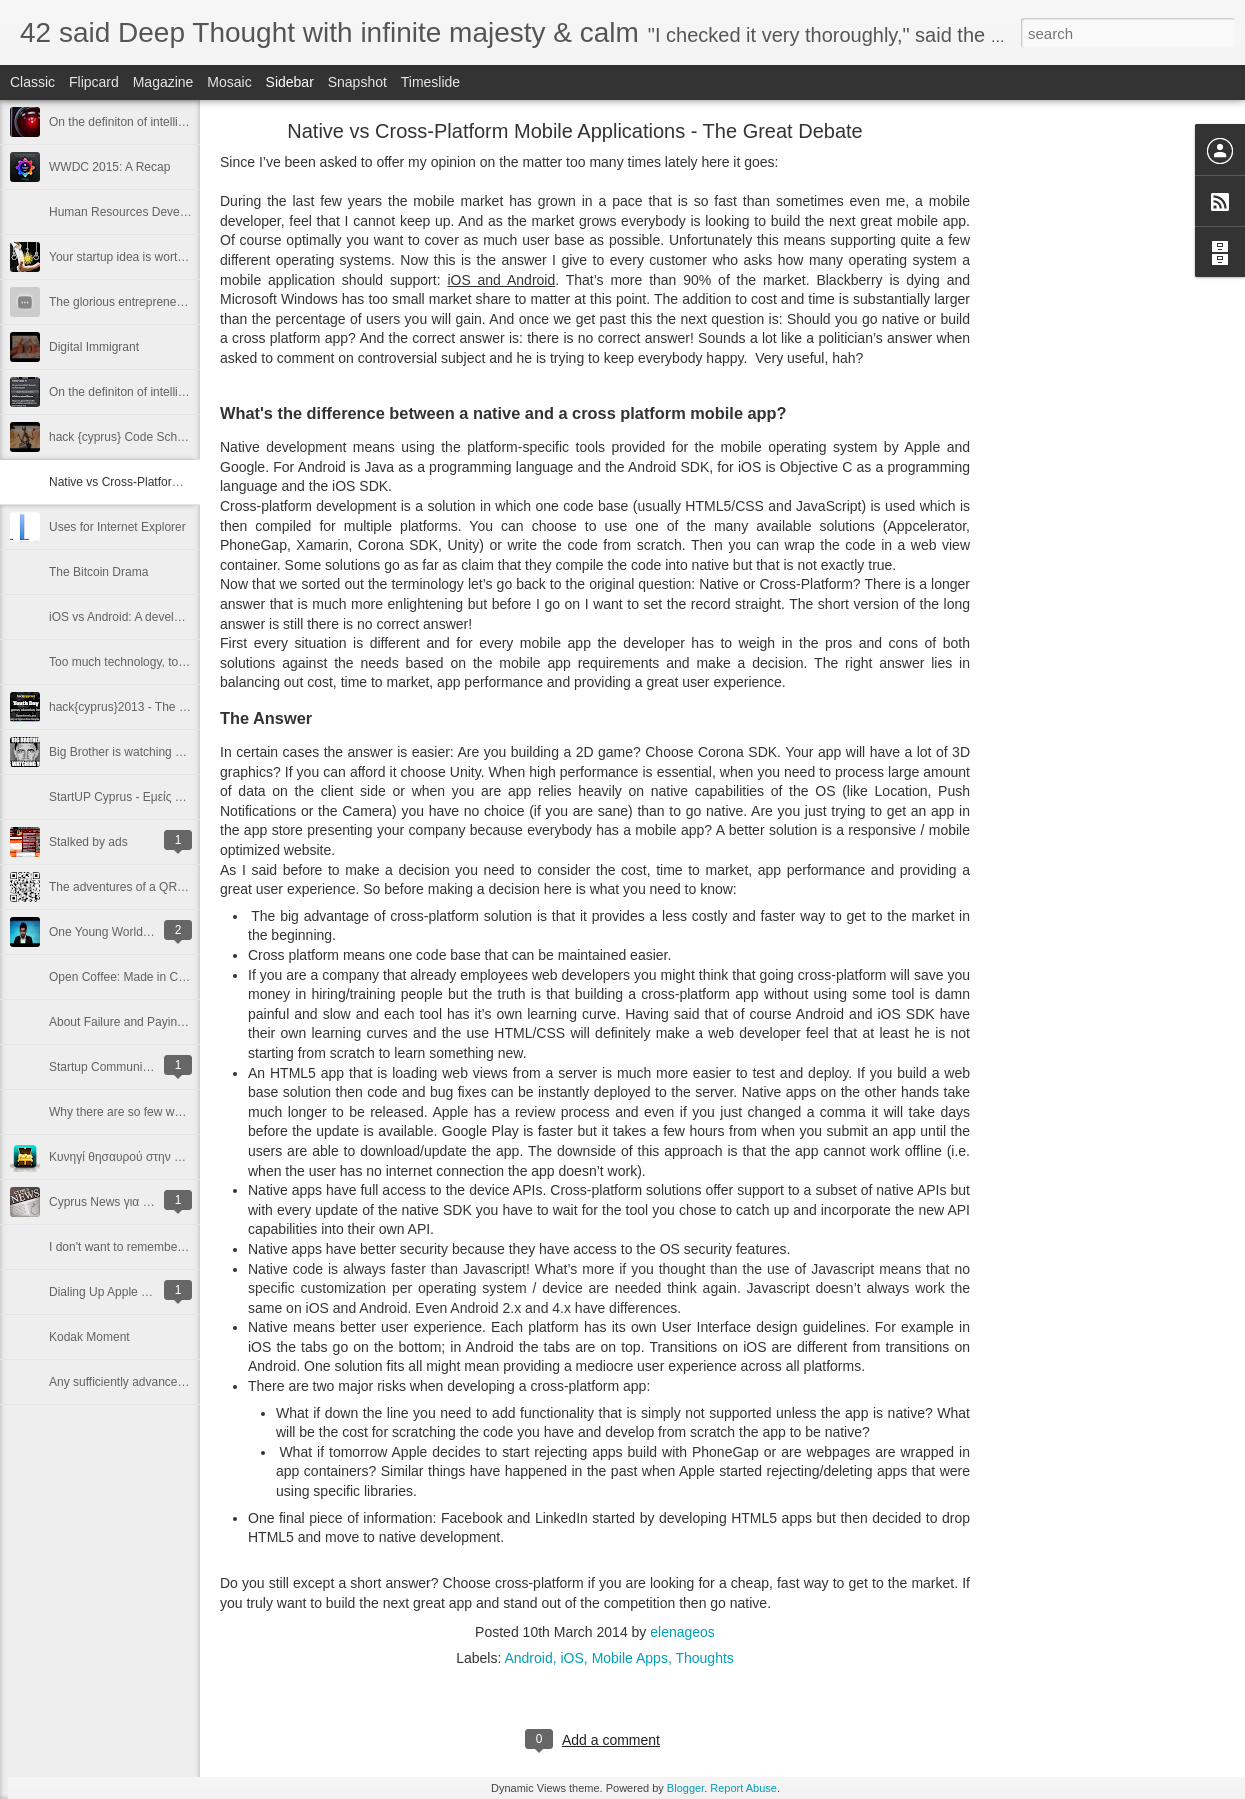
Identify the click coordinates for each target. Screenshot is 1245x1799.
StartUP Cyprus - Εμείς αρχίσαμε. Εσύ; (152, 797)
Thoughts (704, 1658)
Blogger (685, 1788)
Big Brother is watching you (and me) (147, 752)
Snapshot (357, 82)
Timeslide (430, 82)
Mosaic (229, 82)
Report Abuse (743, 1788)
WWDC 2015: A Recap (109, 167)
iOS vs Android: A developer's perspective (160, 617)
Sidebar (290, 82)
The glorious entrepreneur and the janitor (157, 302)
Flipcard (94, 82)
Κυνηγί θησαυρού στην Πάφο (126, 1157)
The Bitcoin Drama (98, 572)
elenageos (682, 1632)
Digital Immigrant (94, 347)
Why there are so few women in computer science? (185, 1112)
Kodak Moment (89, 1337)
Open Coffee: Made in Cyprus (128, 977)
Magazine (163, 82)
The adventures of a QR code (127, 887)
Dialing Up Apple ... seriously (125, 1292)
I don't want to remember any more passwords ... (179, 1247)
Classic (32, 82)
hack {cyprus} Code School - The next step (162, 437)
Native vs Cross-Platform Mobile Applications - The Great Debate (574, 131)
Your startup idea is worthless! (129, 257)
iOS (572, 1658)
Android (528, 1658)
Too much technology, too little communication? (174, 662)
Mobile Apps (630, 1658)
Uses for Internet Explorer (117, 527)
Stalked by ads (88, 842)
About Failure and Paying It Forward (145, 1022)
